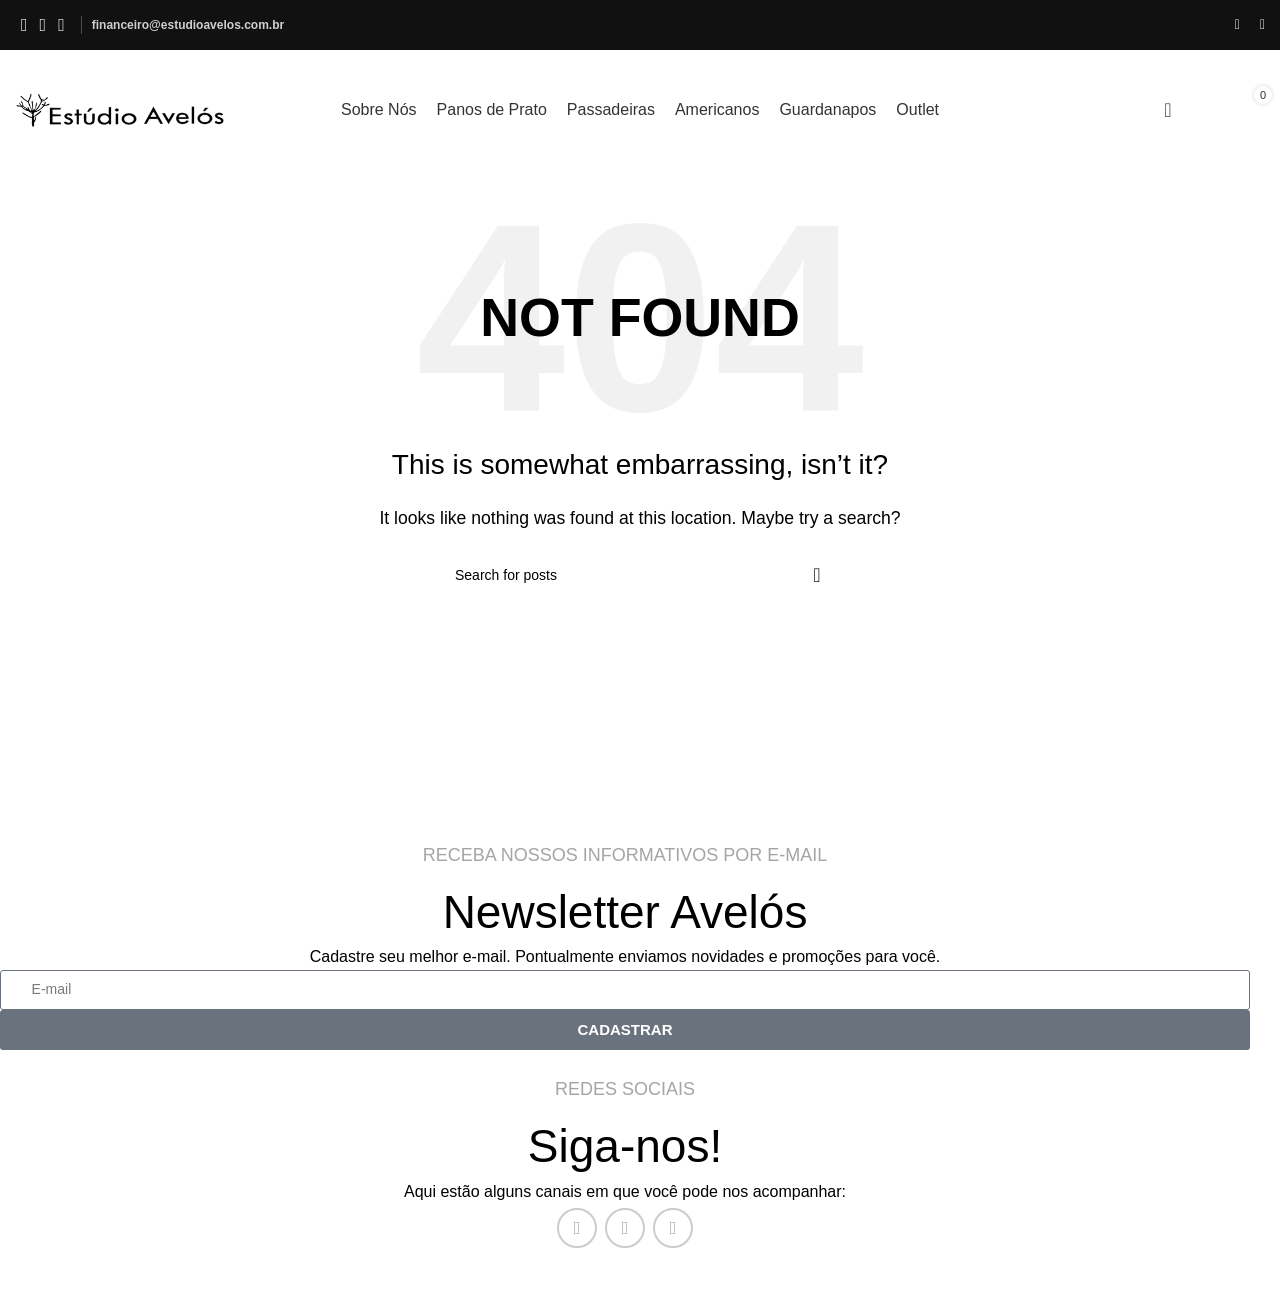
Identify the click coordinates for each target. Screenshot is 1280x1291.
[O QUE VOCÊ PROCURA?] (640, 575)
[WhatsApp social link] (61, 25)
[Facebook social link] (24, 25)
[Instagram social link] (43, 25)
